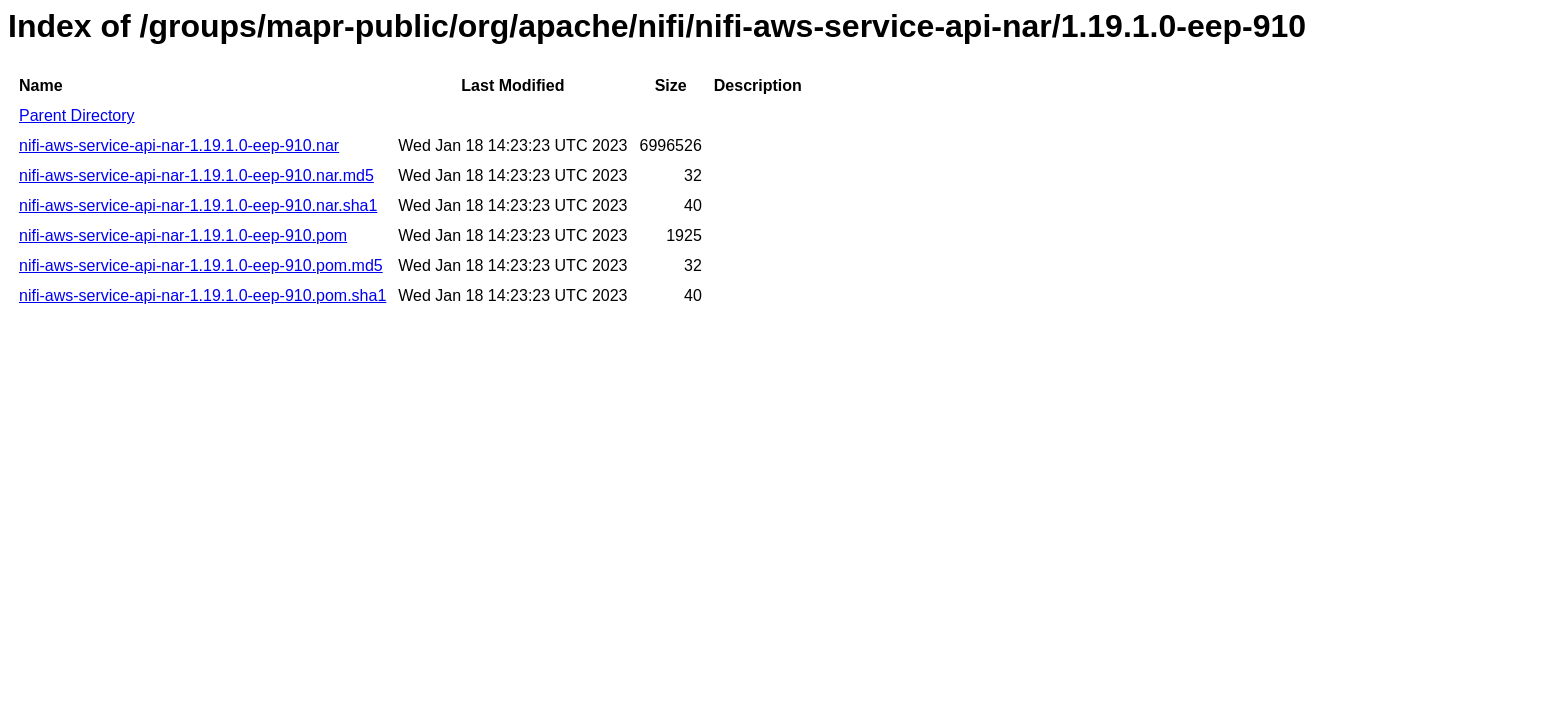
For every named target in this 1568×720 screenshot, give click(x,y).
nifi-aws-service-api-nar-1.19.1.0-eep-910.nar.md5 (196, 175)
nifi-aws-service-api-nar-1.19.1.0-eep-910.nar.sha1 (198, 205)
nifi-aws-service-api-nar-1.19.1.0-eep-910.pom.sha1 (202, 295)
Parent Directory (77, 115)
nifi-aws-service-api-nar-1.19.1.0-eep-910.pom (183, 235)
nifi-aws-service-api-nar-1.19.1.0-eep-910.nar (179, 145)
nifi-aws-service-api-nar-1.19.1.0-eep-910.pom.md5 (201, 265)
